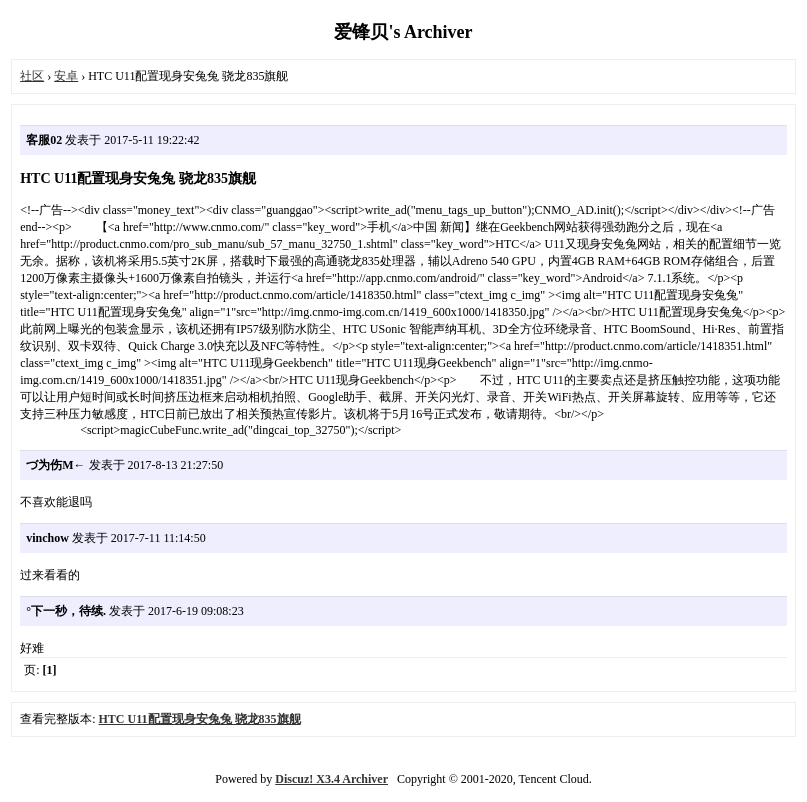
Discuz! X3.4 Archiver (331, 779)
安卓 (66, 76)
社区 (32, 76)
